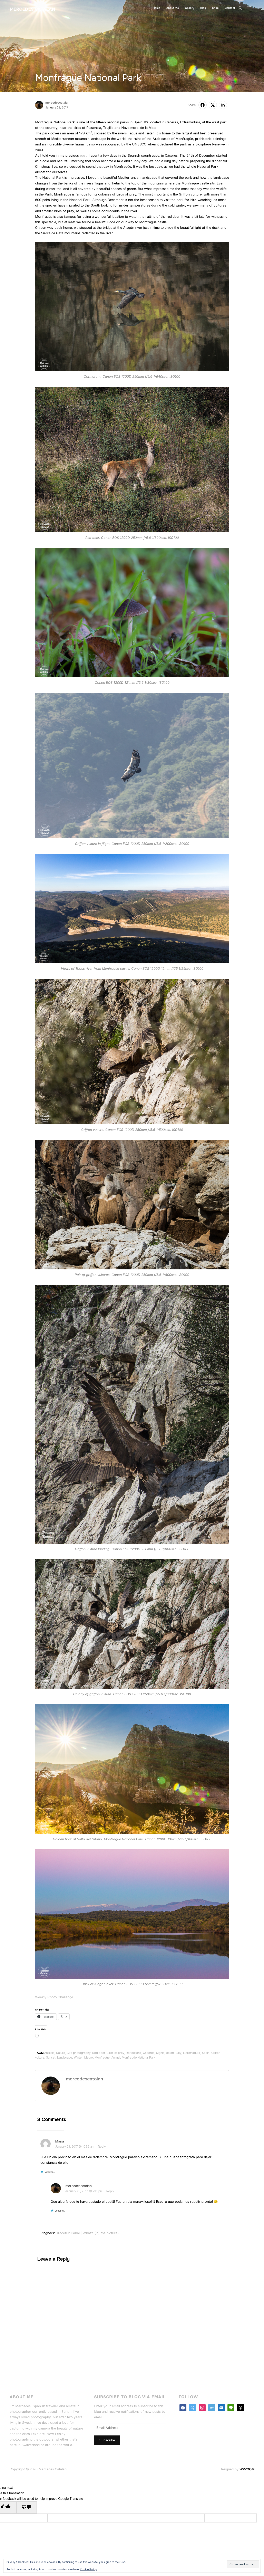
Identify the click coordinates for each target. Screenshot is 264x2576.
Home (156, 8)
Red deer (98, 2052)
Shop (215, 8)
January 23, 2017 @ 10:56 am (74, 2146)
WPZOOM (247, 2469)
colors (170, 2052)
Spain (205, 2052)
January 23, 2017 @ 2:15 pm (83, 2191)
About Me (172, 8)
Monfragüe (102, 2057)
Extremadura (191, 2052)
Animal (115, 2057)
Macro (88, 2057)
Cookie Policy (88, 2569)
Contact (230, 8)
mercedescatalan (57, 102)
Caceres (148, 2052)
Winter (78, 2057)
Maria (59, 2141)
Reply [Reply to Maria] (102, 2146)
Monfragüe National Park (138, 2057)
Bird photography (78, 2052)
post (83, 155)
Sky (178, 2052)
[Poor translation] (26, 2507)
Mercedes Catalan (32, 9)
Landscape (64, 2057)
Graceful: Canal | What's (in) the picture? (87, 2233)
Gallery (189, 8)
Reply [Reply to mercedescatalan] (110, 2191)
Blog (203, 8)
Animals (49, 2052)
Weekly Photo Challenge (54, 1997)
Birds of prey (115, 2052)
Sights (160, 2052)
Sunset (50, 2057)
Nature (60, 2052)
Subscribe (107, 2440)
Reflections (133, 2052)
